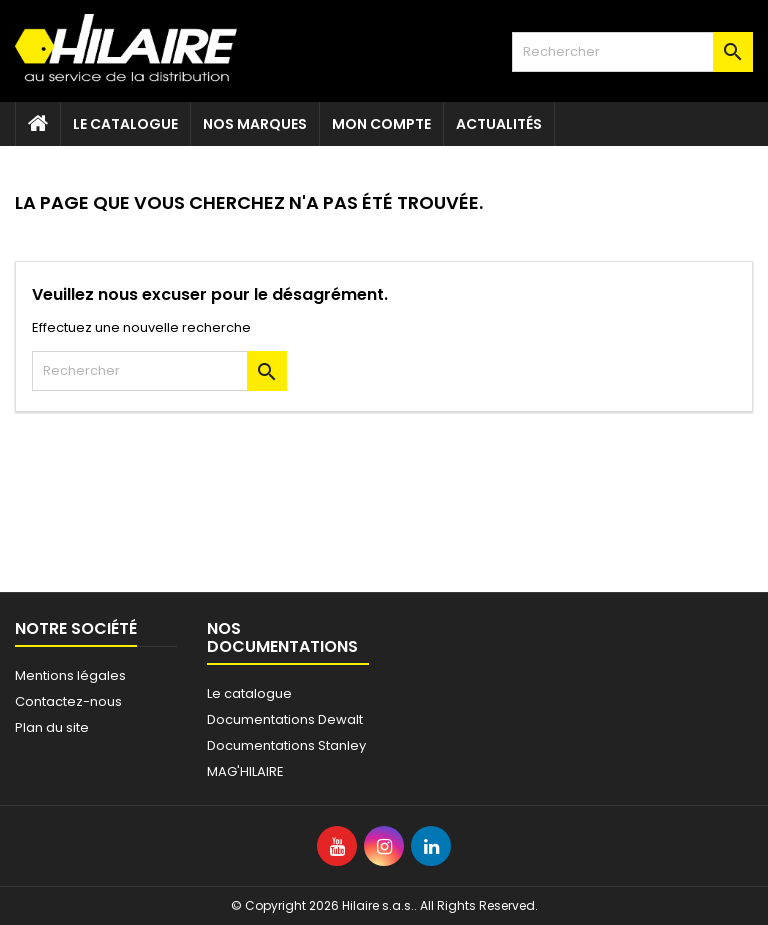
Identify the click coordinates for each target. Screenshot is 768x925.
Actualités (499, 124)
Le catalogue (125, 124)
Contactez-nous (68, 701)
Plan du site (52, 727)
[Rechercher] (632, 52)
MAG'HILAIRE (245, 771)
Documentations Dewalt (285, 719)
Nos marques (255, 124)
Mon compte (381, 124)
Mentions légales (70, 675)
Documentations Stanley (286, 745)
